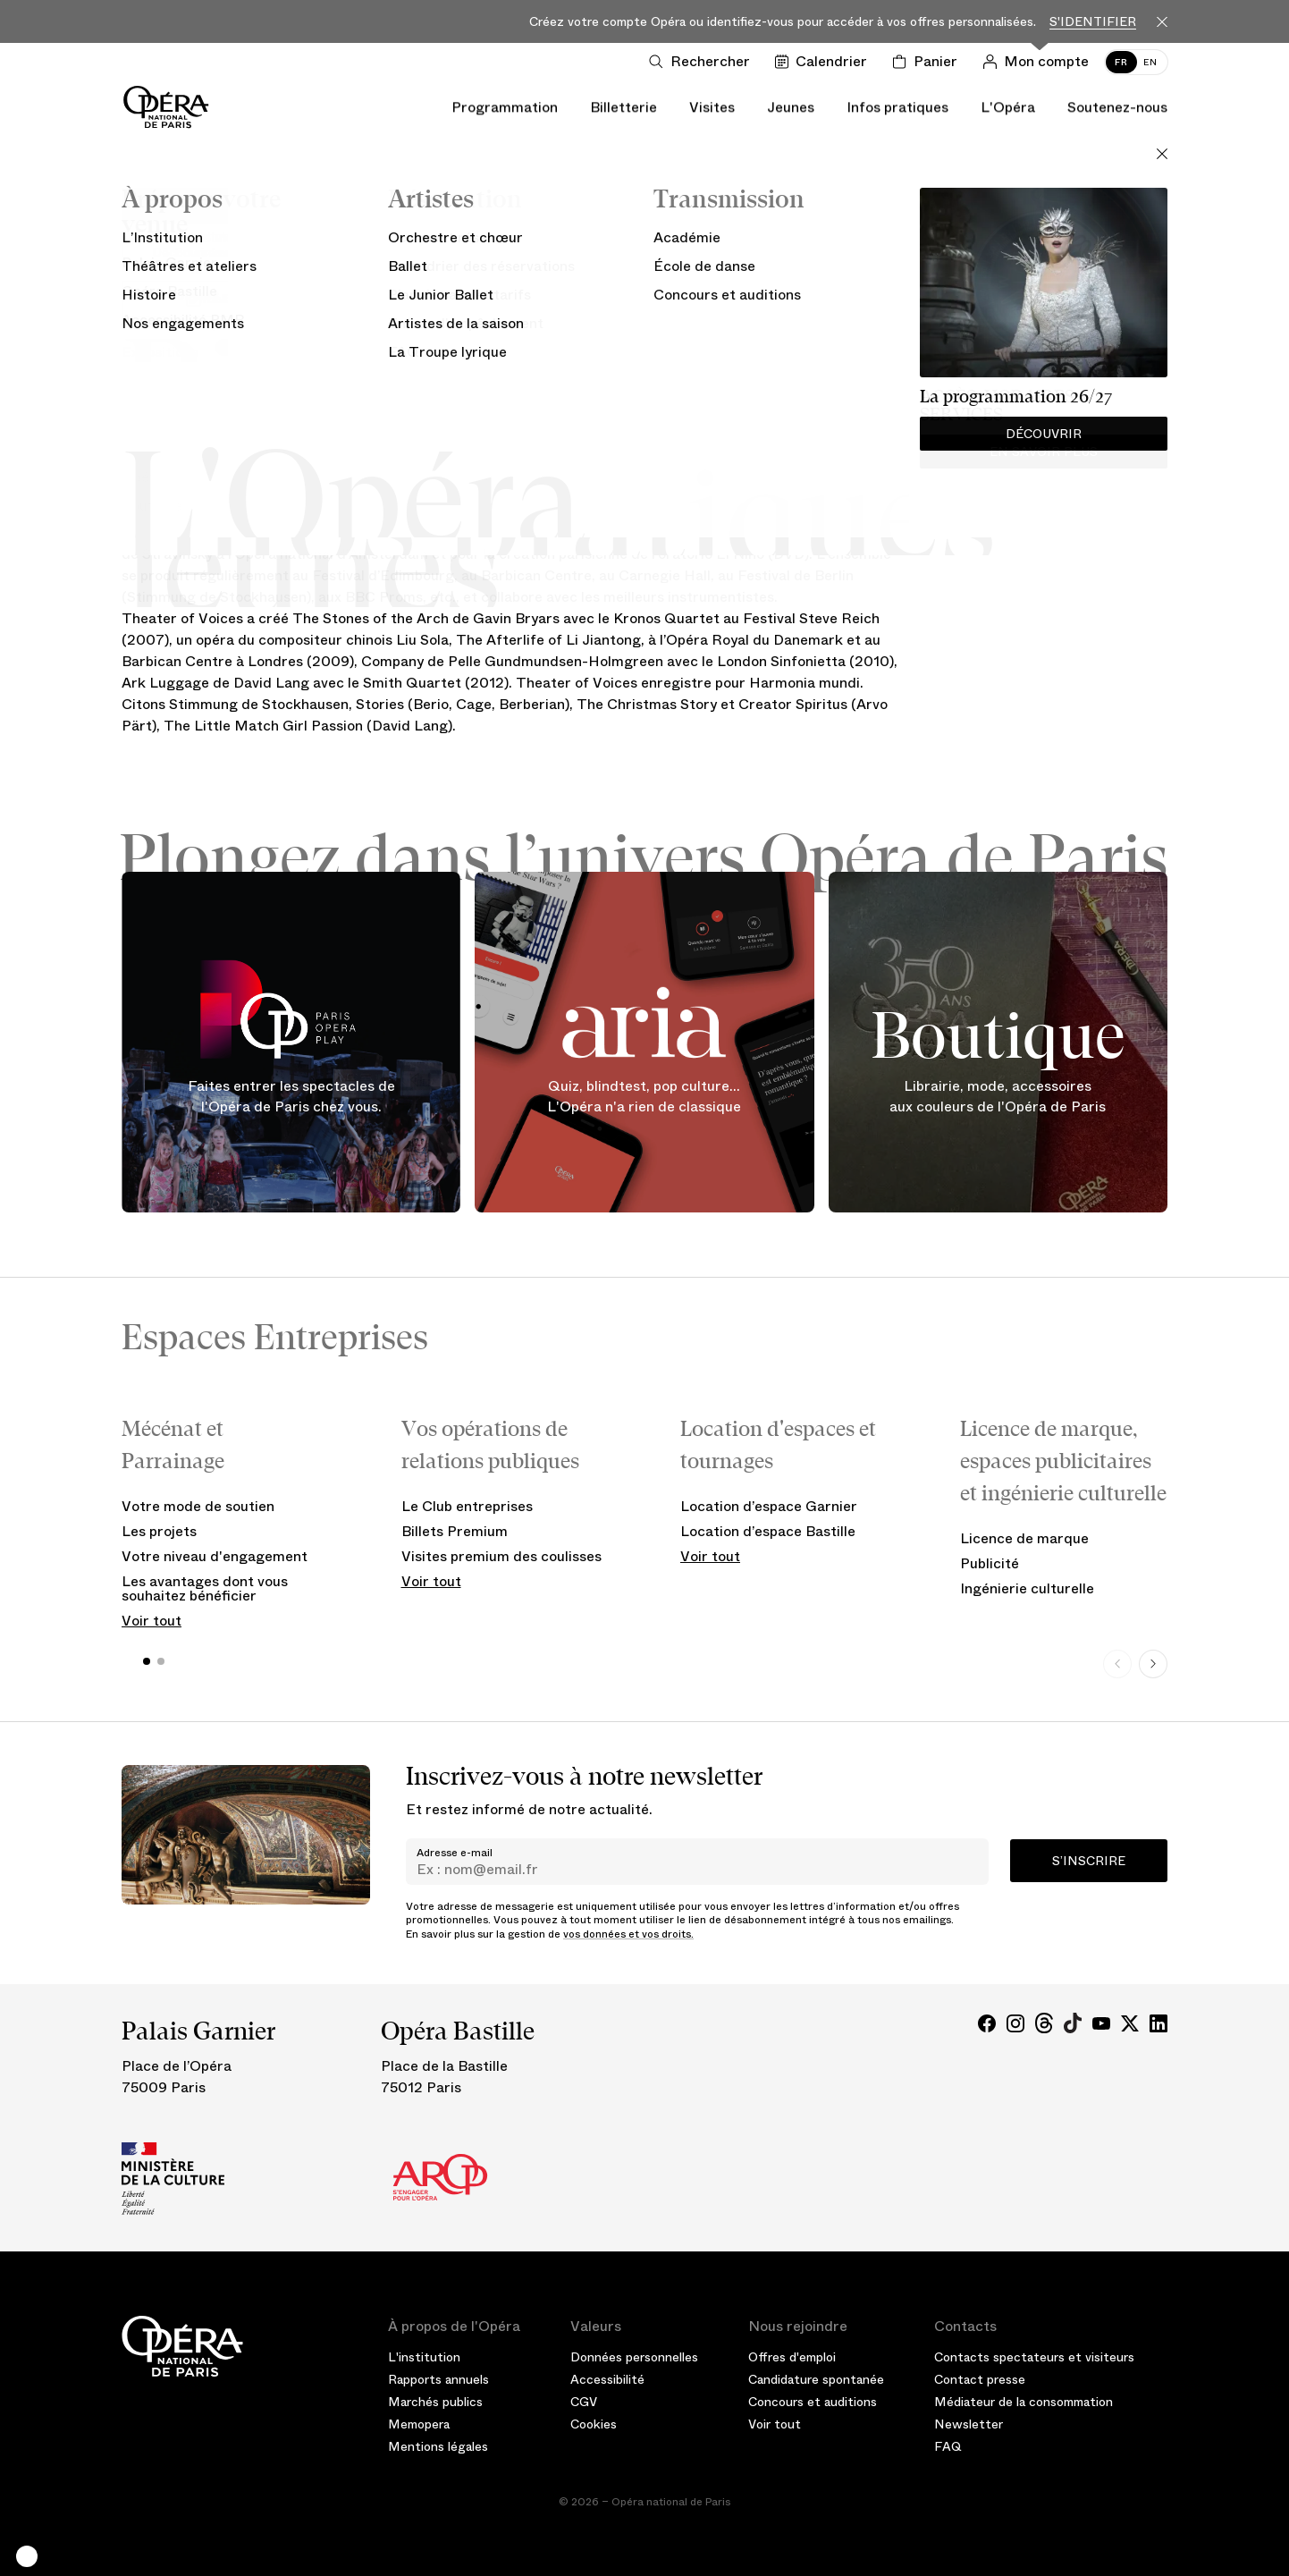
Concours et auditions (812, 2402)
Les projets (159, 1531)
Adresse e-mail (455, 1852)
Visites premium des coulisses (501, 1556)
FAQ (948, 2446)
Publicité (989, 1563)
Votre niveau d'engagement (215, 1556)
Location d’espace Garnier (768, 1506)
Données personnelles (634, 2357)
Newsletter (968, 2424)
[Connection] (1039, 62)
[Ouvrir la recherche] (703, 62)
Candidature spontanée (816, 2379)
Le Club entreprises (467, 1506)
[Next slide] (1153, 1664)
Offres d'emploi (792, 2357)
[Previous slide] (1117, 1664)
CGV (583, 2402)
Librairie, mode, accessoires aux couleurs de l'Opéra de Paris (997, 1097)
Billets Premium (454, 1531)
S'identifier (1092, 22)
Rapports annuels (438, 2379)
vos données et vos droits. (628, 1934)
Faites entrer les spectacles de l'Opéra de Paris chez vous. (291, 1097)
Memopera (419, 2424)
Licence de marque (1024, 1538)
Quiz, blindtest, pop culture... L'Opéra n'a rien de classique (644, 1097)
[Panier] (928, 62)
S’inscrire (1088, 1861)
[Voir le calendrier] (824, 62)
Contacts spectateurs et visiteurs (1034, 2357)
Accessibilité (607, 2379)
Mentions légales (438, 2446)
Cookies (593, 2424)
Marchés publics (435, 2402)
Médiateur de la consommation (1023, 2402)
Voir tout (151, 1620)
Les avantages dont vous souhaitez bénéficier (205, 1588)
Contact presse (979, 2379)
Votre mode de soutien (198, 1506)
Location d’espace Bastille (767, 1531)
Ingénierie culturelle (1027, 1588)
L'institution (424, 2357)
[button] (27, 2556)
